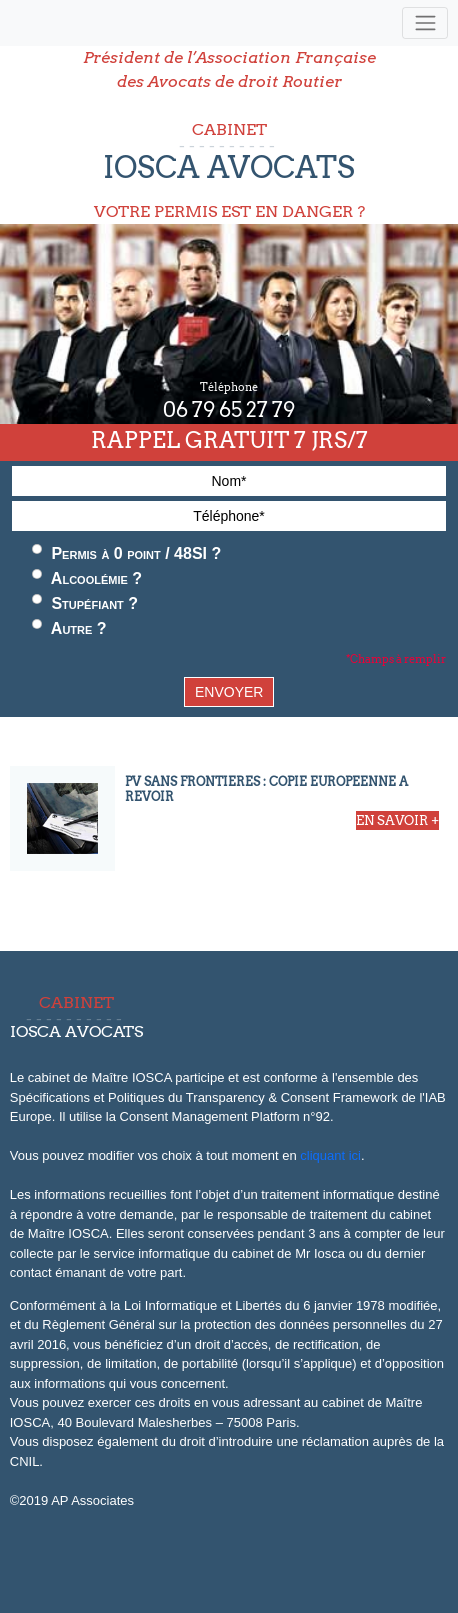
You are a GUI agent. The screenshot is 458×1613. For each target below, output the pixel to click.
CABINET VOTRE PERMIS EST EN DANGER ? (229, 170)
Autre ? (69, 628)
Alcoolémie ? (87, 578)
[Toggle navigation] (425, 23)
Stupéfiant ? (85, 603)
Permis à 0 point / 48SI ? (126, 553)
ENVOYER (229, 692)
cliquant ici (330, 1155)
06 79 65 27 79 (229, 410)
